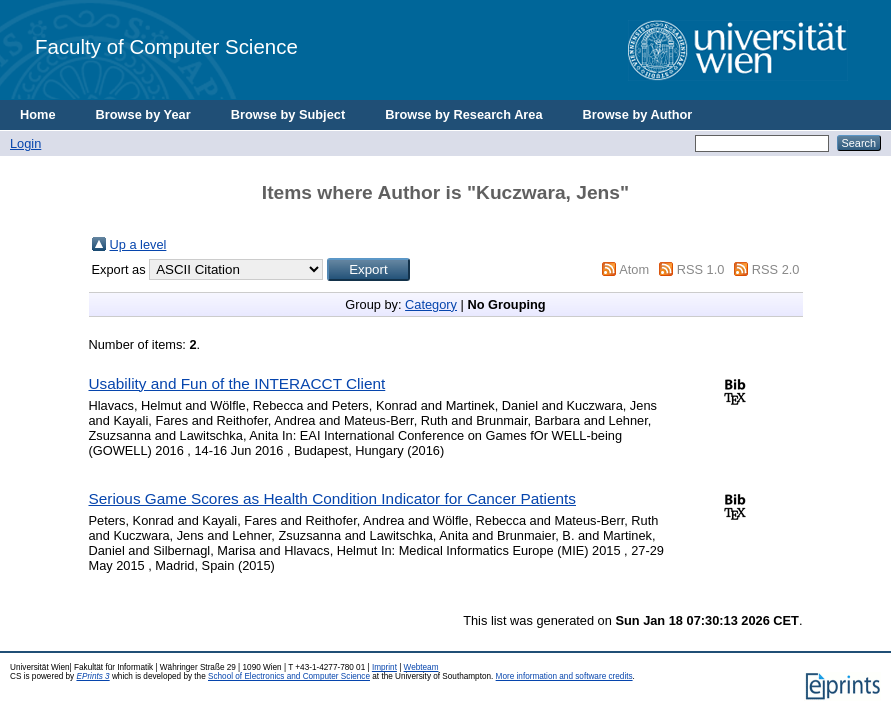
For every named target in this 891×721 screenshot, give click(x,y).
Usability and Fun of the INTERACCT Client (237, 383)
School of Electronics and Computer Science (289, 676)
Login (25, 143)
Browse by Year (143, 114)
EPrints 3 (92, 676)
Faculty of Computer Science (166, 46)
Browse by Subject (288, 114)
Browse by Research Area (463, 114)
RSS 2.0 (776, 269)
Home (38, 114)
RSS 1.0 (701, 269)
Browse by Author (638, 114)
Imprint (384, 667)
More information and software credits (564, 676)
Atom (634, 269)
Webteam (421, 667)
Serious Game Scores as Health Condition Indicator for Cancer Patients (332, 498)
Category (431, 304)
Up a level (138, 244)
